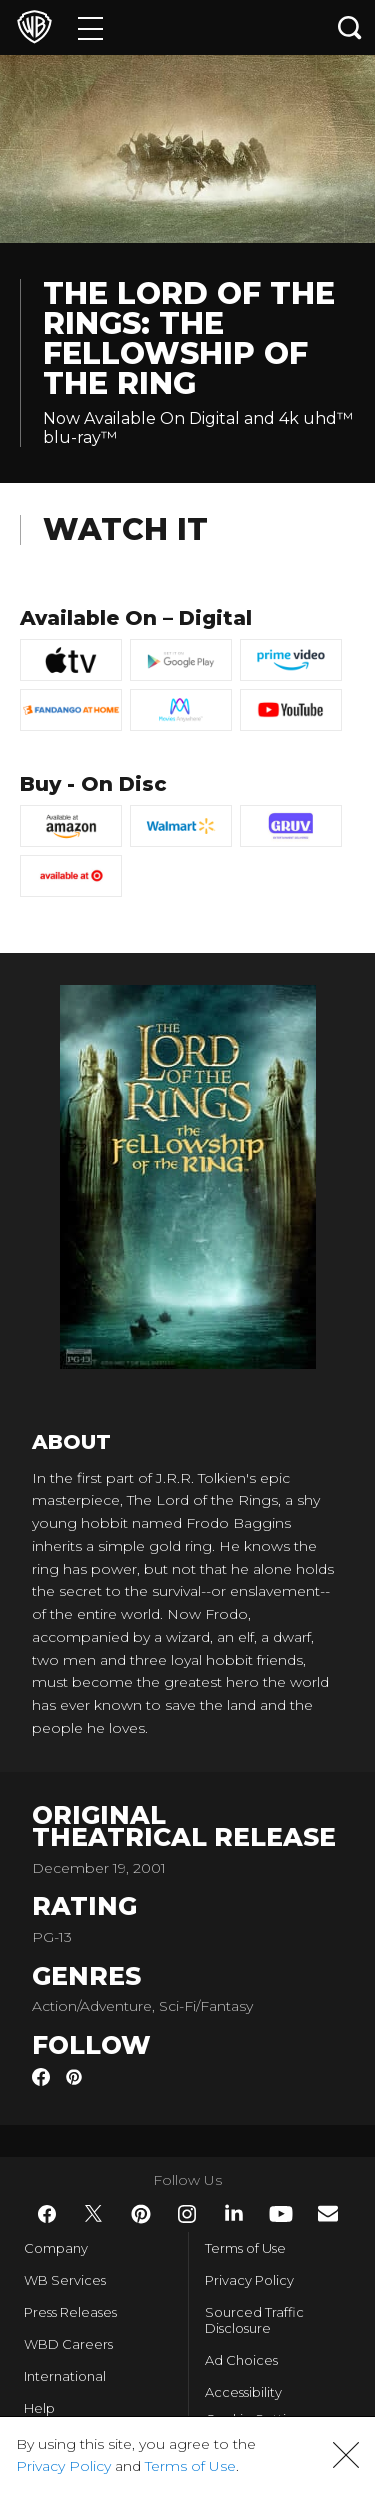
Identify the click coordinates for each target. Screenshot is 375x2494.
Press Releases (70, 2312)
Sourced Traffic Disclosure (254, 2320)
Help (39, 2408)
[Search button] (350, 27)
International (65, 2376)
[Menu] (90, 27)
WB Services (65, 2280)
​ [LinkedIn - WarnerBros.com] (234, 2213)
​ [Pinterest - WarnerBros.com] (141, 2214)
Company (56, 2248)
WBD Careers (68, 2344)
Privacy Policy (249, 2280)
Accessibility (243, 2392)
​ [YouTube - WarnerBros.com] (281, 2214)
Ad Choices (241, 2360)
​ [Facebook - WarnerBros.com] (47, 2214)
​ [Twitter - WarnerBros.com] (94, 2214)
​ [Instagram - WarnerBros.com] (187, 2214)
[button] (346, 2455)
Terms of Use (245, 2248)
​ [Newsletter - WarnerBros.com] (328, 2213)
